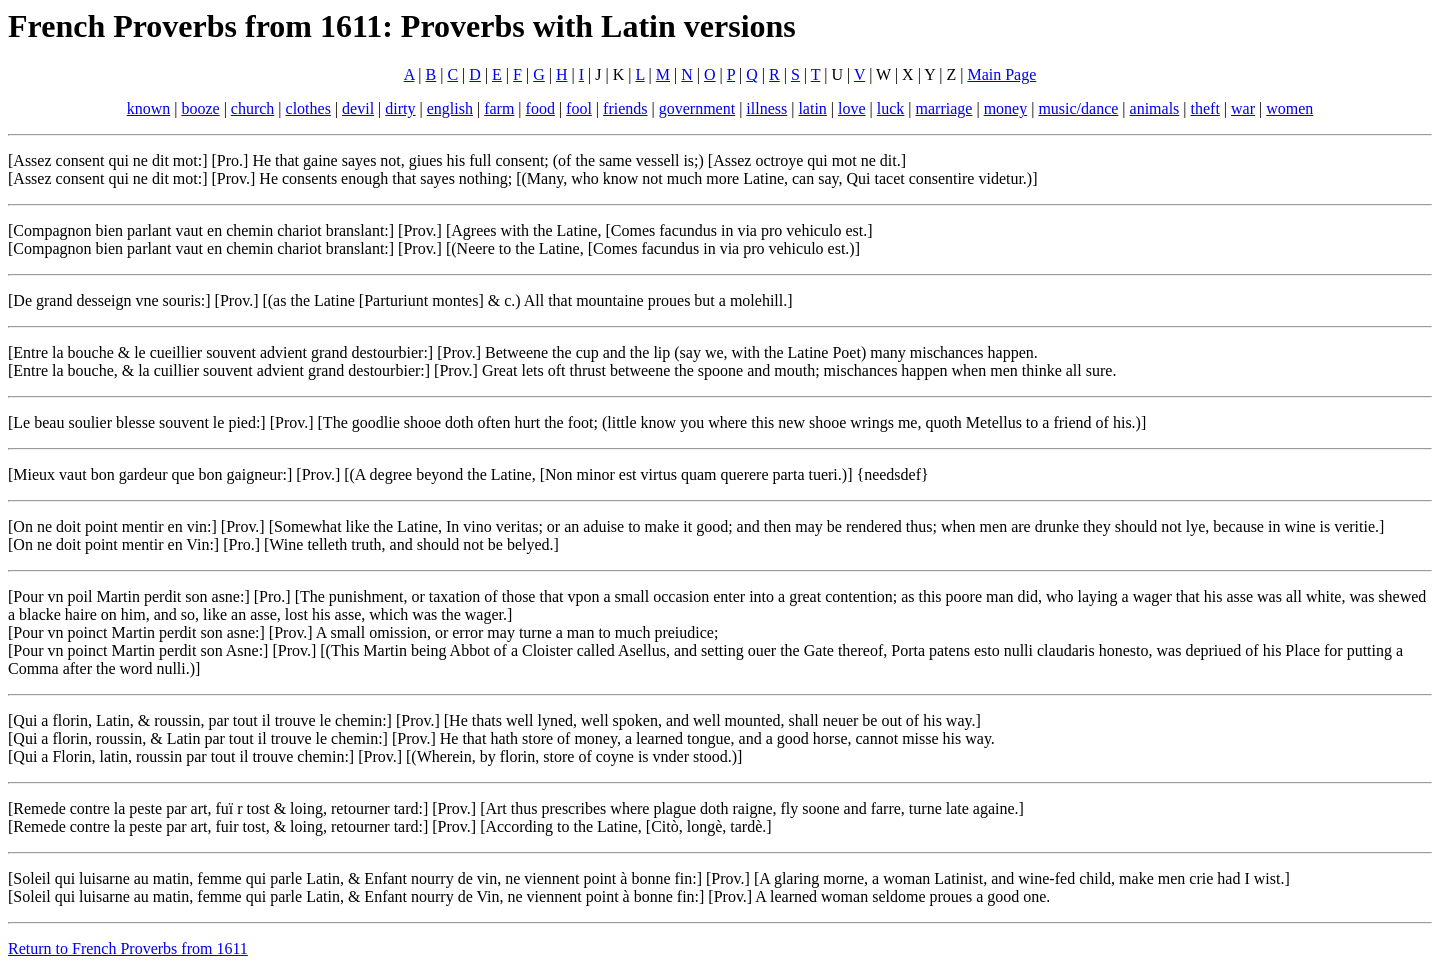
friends (625, 108)
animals (1155, 108)
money (1006, 108)
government (697, 108)
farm (499, 108)
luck (891, 108)
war (1243, 108)
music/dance (1078, 108)
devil (358, 108)
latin (812, 108)
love (852, 108)
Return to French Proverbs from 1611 (128, 948)
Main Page (1001, 74)
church (253, 108)
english (450, 108)
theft (1205, 108)
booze (200, 108)
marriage (944, 108)
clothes (308, 108)
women (1289, 108)
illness (766, 108)
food (540, 108)
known (149, 108)
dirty (400, 108)
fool (579, 108)
